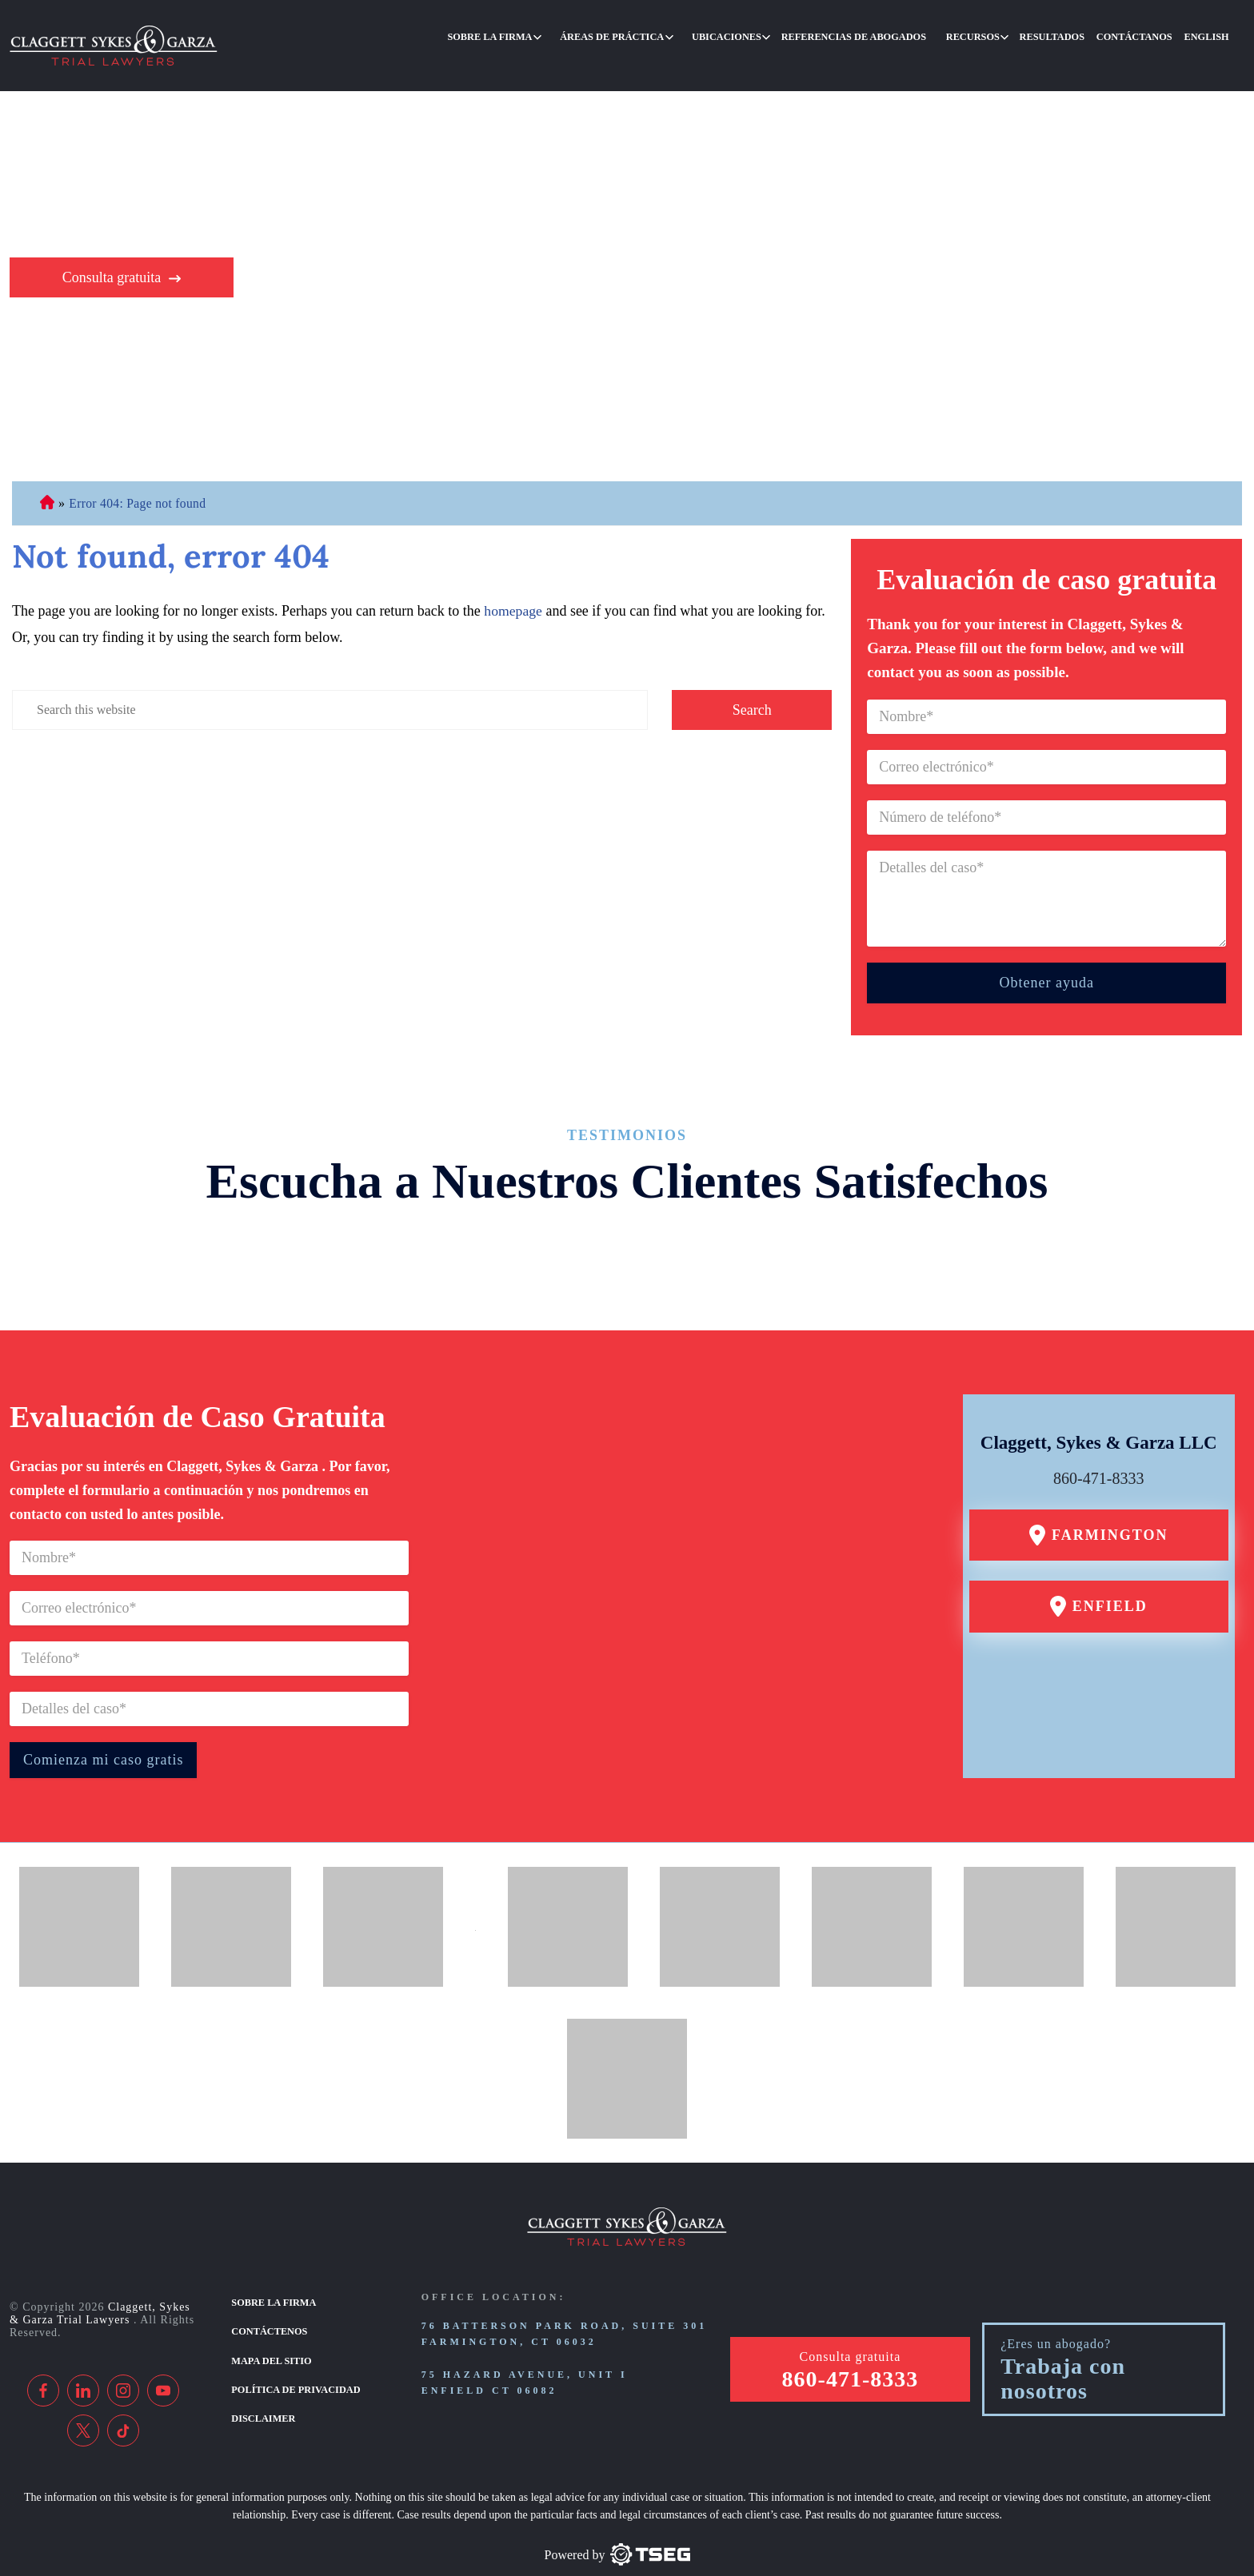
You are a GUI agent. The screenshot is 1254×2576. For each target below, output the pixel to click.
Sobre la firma (534, 35)
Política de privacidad (294, 2357)
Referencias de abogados (878, 35)
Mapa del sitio (270, 2329)
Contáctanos (1142, 35)
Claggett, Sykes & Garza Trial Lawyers (100, 2283)
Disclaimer (262, 2385)
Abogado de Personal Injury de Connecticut (47, 474)
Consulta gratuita (111, 248)
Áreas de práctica (650, 35)
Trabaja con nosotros (1062, 2349)
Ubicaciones (759, 35)
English (1209, 35)
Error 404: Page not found (139, 474)
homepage (513, 581)
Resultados (1064, 35)
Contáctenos (268, 2301)
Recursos (991, 35)
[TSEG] (617, 2525)
